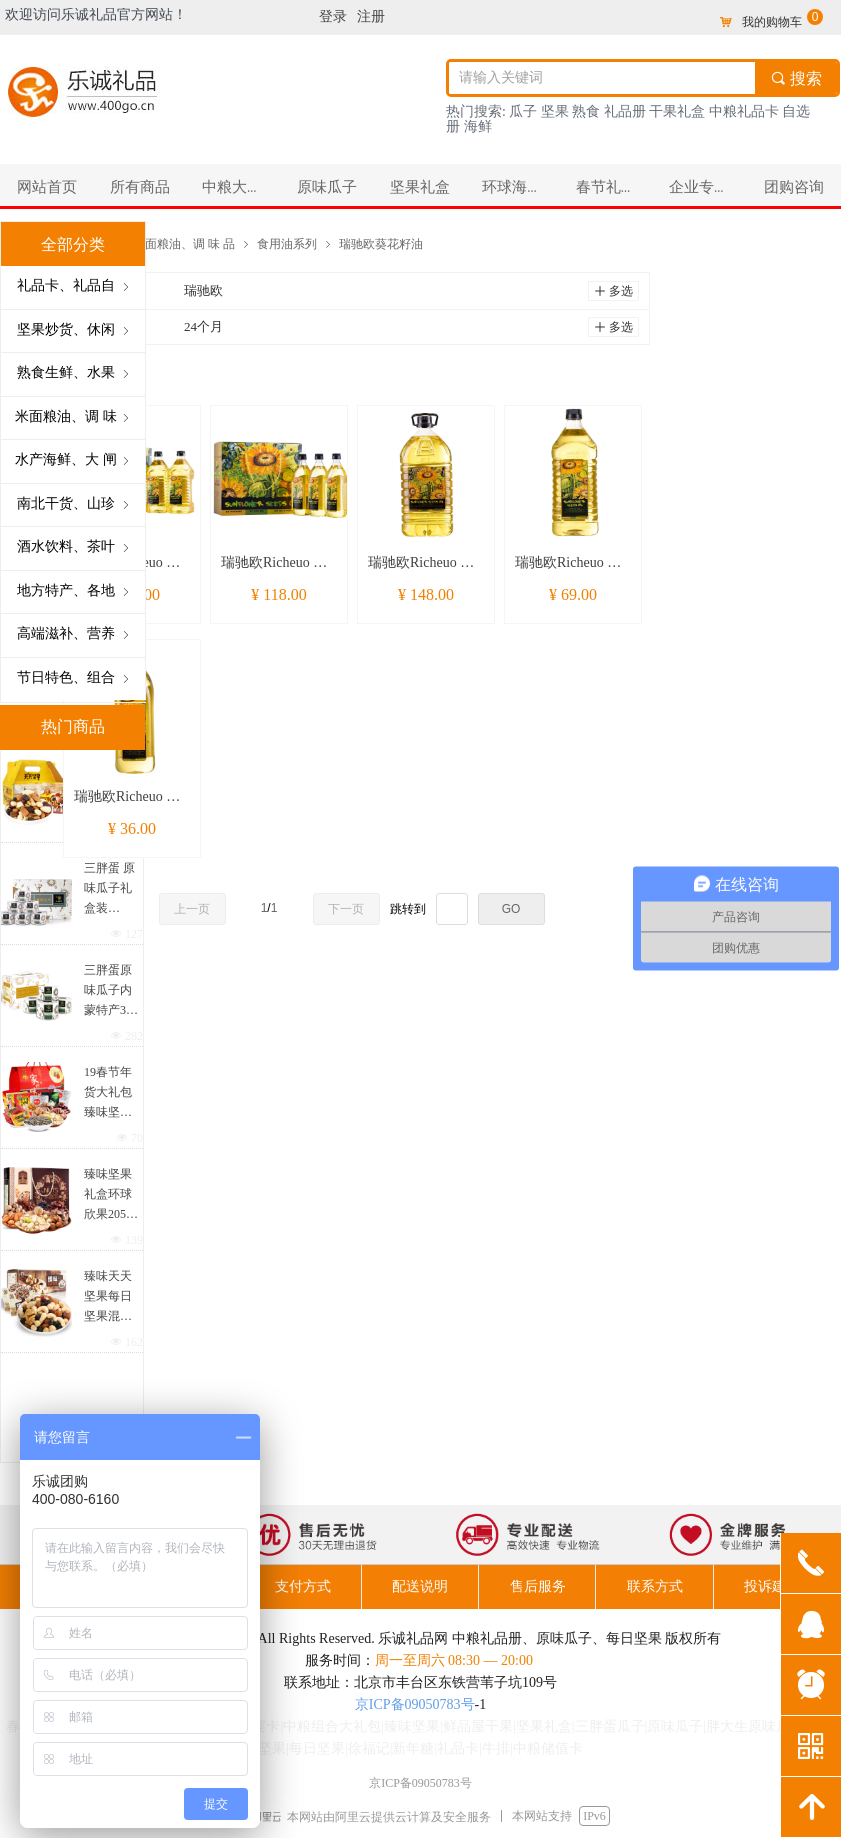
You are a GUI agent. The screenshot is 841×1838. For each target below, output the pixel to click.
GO (511, 909)
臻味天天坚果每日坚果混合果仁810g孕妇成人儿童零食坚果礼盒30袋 (108, 1297)
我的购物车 (772, 22)
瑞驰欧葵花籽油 (381, 243)
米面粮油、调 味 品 (184, 243)
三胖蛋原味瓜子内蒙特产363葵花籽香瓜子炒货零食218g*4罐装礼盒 (111, 991)
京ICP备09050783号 (415, 1704)
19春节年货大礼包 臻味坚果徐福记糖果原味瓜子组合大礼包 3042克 (109, 1093)
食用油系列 (287, 243)
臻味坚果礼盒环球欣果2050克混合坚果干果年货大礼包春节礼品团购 (108, 1195)
